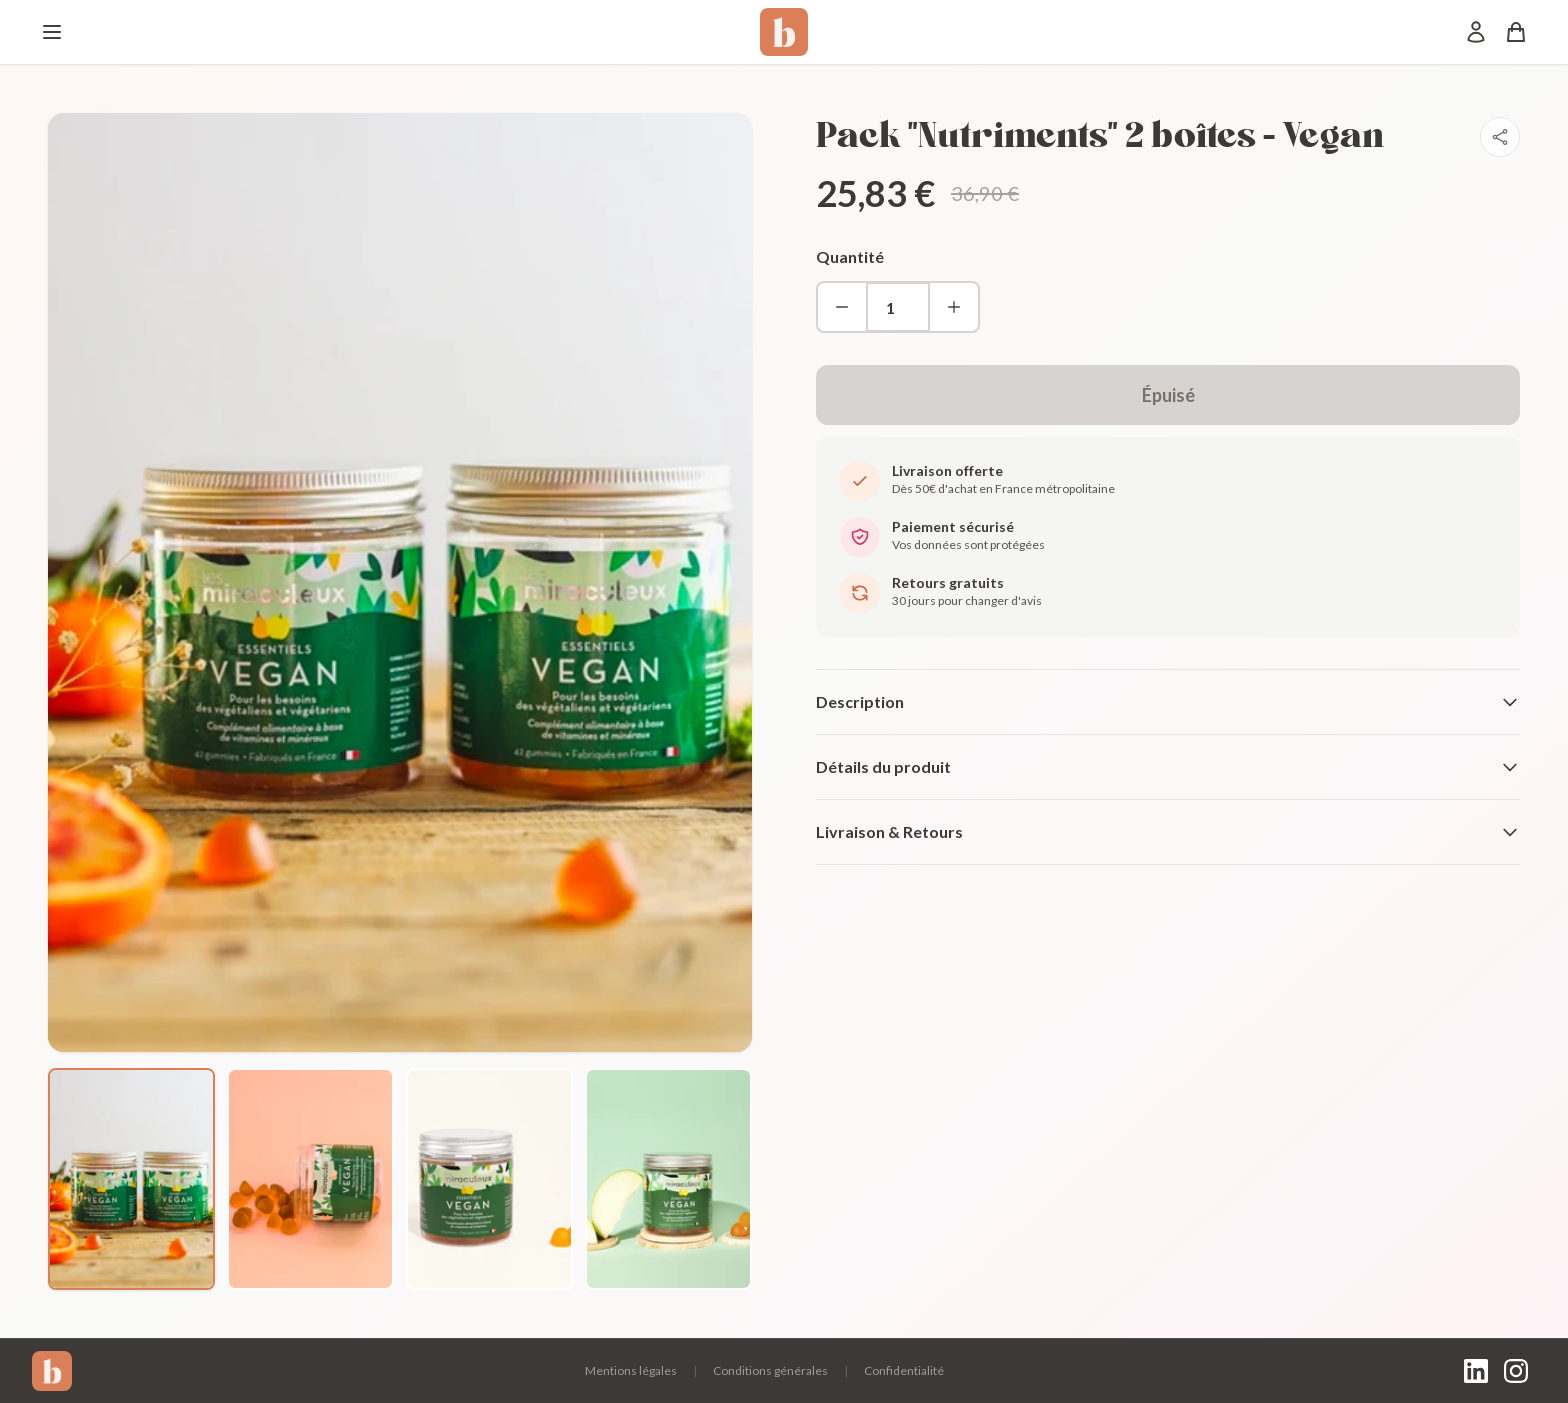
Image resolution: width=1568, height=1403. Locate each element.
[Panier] (1516, 32)
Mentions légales (631, 1370)
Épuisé (1168, 395)
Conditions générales (770, 1370)
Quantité (850, 256)
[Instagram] (1516, 1371)
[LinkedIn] (1476, 1371)
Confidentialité (904, 1370)
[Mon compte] (1476, 32)
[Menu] (52, 32)
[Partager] (1500, 137)
